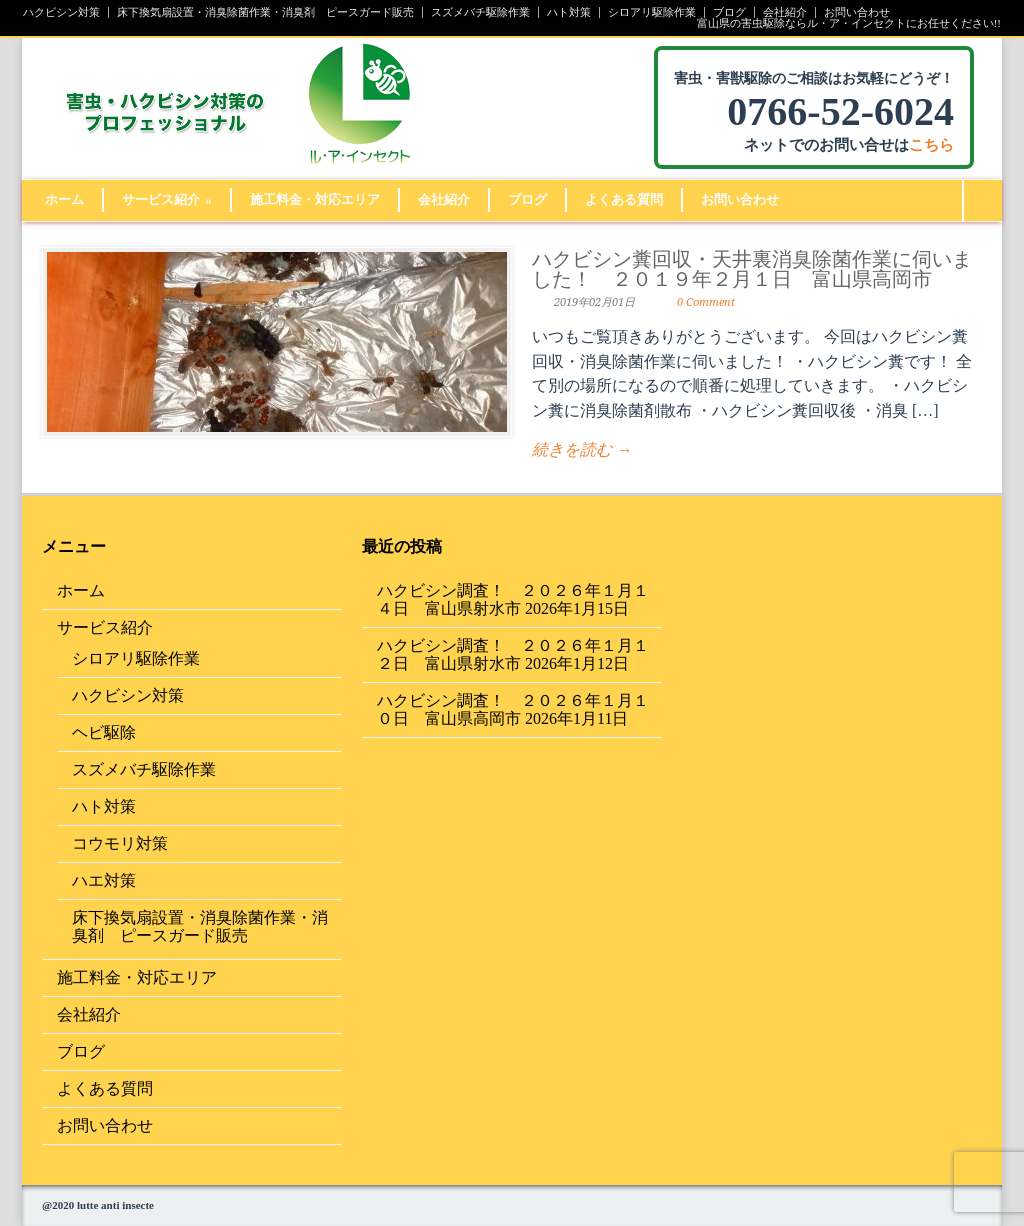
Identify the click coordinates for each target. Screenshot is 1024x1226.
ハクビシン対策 (61, 12)
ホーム (64, 199)
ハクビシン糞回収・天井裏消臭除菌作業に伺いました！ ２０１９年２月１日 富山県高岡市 (752, 269)
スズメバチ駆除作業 (480, 12)
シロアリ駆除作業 (652, 12)
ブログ (729, 12)
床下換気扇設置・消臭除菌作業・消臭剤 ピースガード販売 (265, 12)
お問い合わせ (857, 12)
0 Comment (706, 302)
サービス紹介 (167, 199)
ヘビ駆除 (104, 732)
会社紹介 (785, 12)
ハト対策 (569, 12)
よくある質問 (624, 199)
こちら (931, 145)
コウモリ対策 (120, 843)
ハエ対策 (104, 880)
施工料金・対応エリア (315, 199)
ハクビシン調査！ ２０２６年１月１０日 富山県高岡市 (513, 709)
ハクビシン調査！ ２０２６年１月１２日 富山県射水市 (513, 654)
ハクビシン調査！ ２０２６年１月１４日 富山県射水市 (513, 599)
